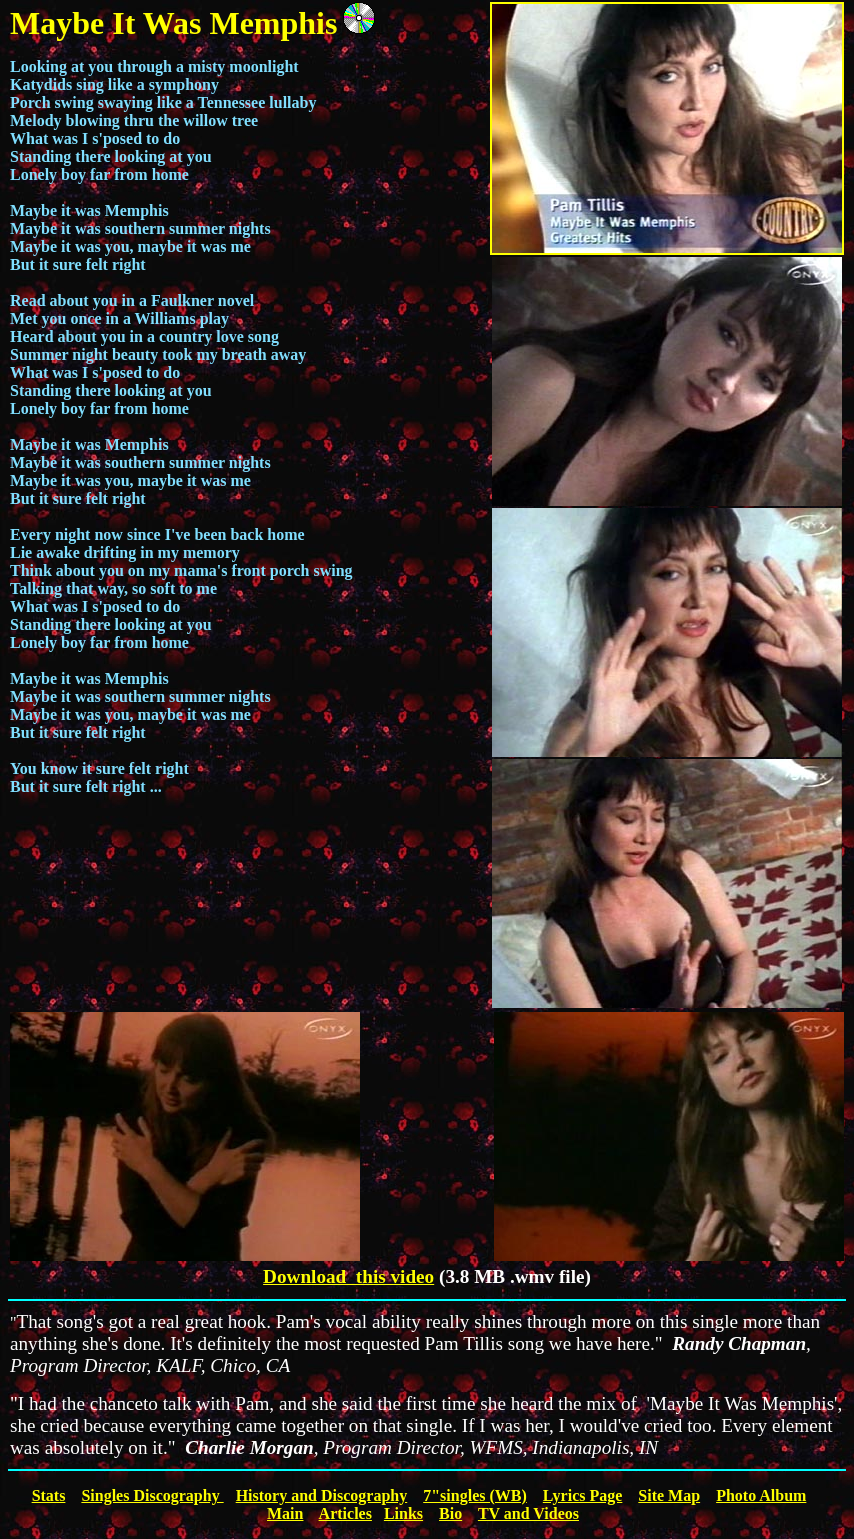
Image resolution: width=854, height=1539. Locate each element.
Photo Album (761, 1495)
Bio (450, 1513)
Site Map (669, 1495)
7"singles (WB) (475, 1495)
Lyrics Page (583, 1495)
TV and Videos (528, 1513)
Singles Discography (152, 1495)
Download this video (348, 1276)
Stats (49, 1495)
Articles (345, 1513)
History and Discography (322, 1495)
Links (403, 1513)
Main (285, 1513)
